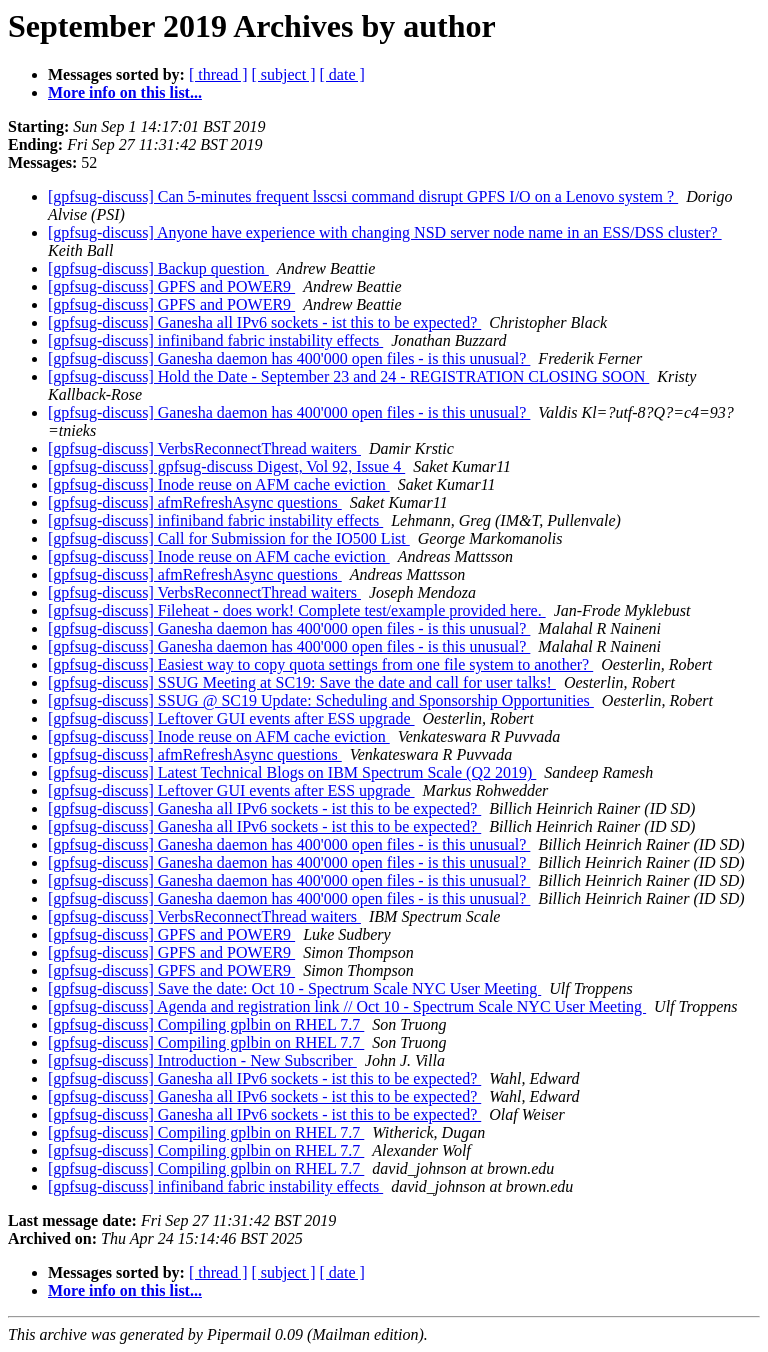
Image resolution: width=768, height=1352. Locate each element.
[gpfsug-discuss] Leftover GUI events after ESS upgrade (231, 718)
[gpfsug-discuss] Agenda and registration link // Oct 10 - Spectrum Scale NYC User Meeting (347, 1006)
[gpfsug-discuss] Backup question (158, 268)
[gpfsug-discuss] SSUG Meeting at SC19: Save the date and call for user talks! (302, 682)
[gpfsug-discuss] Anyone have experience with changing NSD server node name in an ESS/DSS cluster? (385, 232)
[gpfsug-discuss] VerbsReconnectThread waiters (204, 448)
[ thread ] (218, 74)
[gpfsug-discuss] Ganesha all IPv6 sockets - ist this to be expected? (264, 322)
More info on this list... (125, 92)
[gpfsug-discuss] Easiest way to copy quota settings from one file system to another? (320, 664)
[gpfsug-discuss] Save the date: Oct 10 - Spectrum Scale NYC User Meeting (294, 988)
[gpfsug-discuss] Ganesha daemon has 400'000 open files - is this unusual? (289, 358)
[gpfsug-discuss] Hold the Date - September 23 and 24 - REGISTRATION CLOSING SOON (348, 376)
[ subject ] (284, 74)
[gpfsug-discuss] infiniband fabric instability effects (215, 340)
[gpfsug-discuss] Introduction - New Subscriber (202, 1060)
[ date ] (342, 74)
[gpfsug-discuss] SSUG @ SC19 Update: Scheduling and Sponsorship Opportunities (321, 700)
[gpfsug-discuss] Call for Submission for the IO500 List (229, 538)
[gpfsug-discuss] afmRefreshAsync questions (195, 502)
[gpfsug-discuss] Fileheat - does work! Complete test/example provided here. (297, 610)
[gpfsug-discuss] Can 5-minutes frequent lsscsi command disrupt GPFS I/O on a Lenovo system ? (363, 196)
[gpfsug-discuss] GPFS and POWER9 (171, 286)
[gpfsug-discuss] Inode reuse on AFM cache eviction (219, 484)
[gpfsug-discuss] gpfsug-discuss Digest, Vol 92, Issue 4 (226, 466)
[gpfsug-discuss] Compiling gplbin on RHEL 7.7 (206, 1024)
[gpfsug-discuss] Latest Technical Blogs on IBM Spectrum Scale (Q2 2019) (292, 772)
